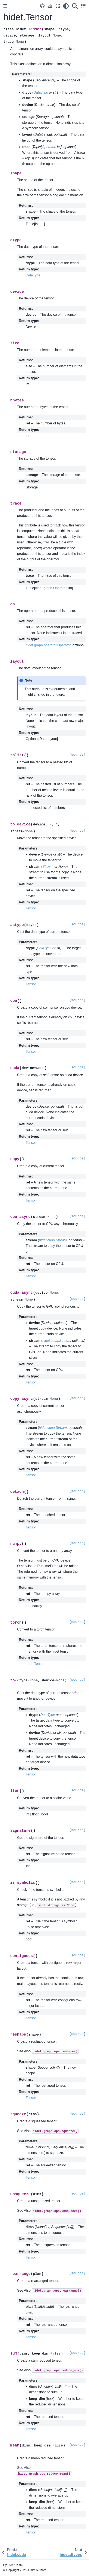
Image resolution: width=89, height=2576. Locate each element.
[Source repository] (42, 6)
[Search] (74, 6)
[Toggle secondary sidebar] (83, 6)
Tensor (31, 908)
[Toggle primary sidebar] (5, 6)
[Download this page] (50, 5)
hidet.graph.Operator (51, 588)
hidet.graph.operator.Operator (48, 645)
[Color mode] (65, 6)
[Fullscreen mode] (57, 6)
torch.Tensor (35, 1663)
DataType (33, 275)
